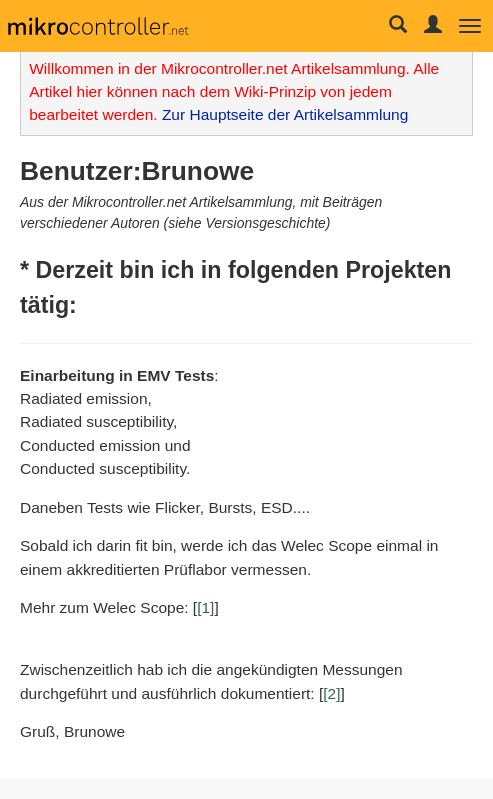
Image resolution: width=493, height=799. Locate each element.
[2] (331, 693)
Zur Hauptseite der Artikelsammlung (285, 114)
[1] (205, 607)
